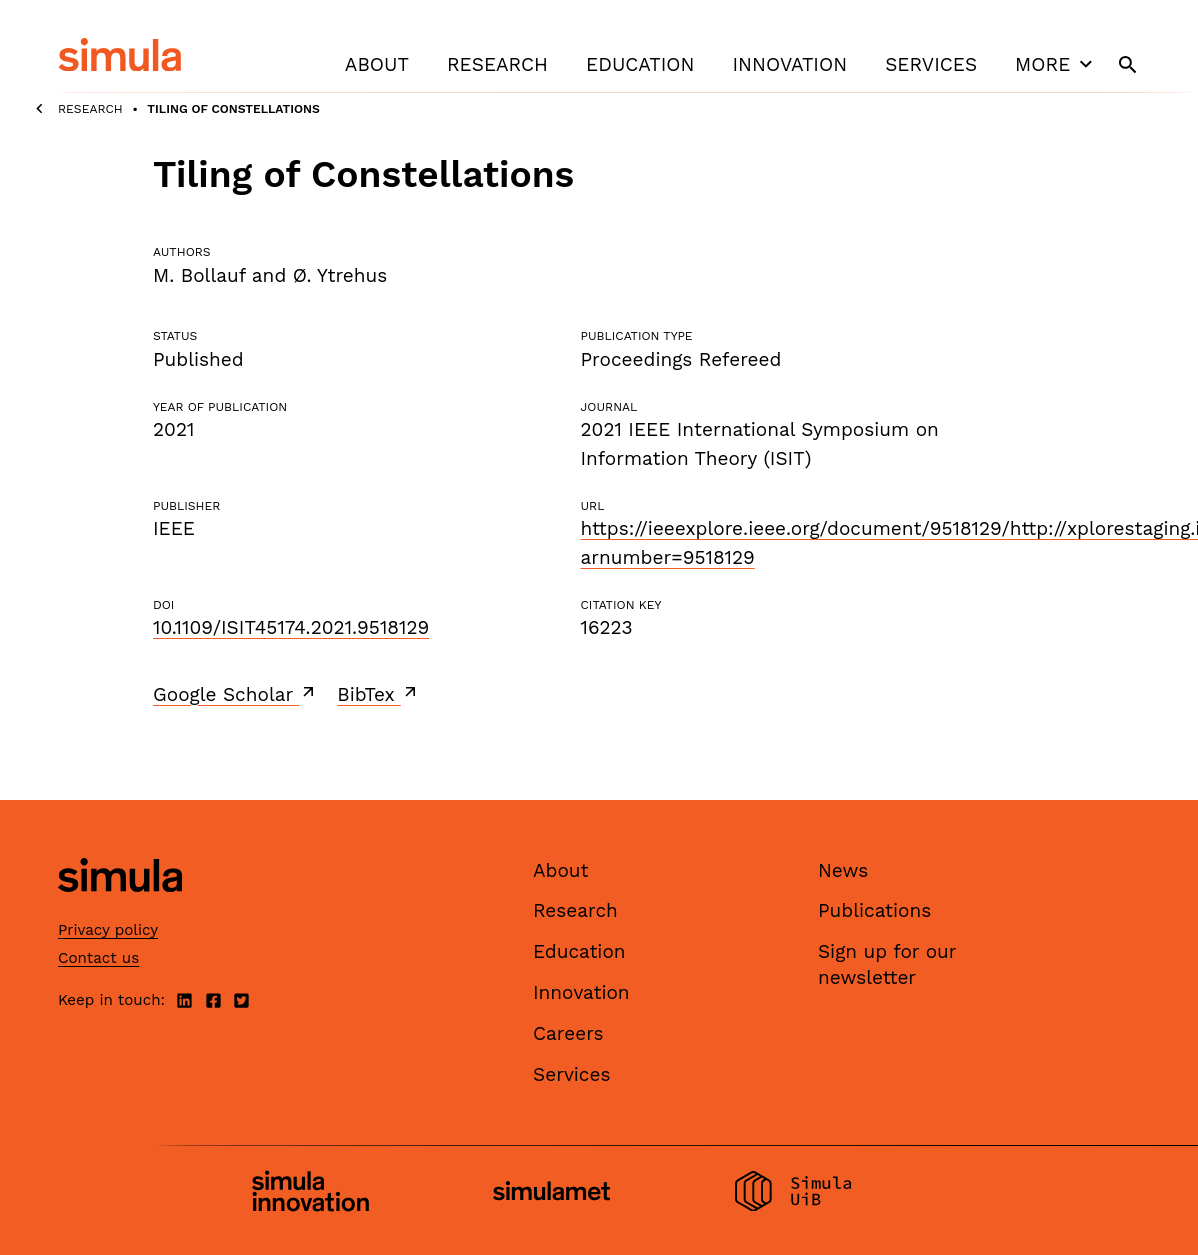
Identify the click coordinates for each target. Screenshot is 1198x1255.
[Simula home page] (120, 908)
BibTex (378, 694)
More (1056, 64)
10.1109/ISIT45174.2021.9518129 (291, 627)
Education (640, 64)
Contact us (98, 958)
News (843, 870)
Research (497, 64)
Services (931, 64)
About (377, 64)
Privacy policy (108, 930)
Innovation (789, 64)
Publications (874, 910)
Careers (568, 1033)
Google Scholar (235, 694)
